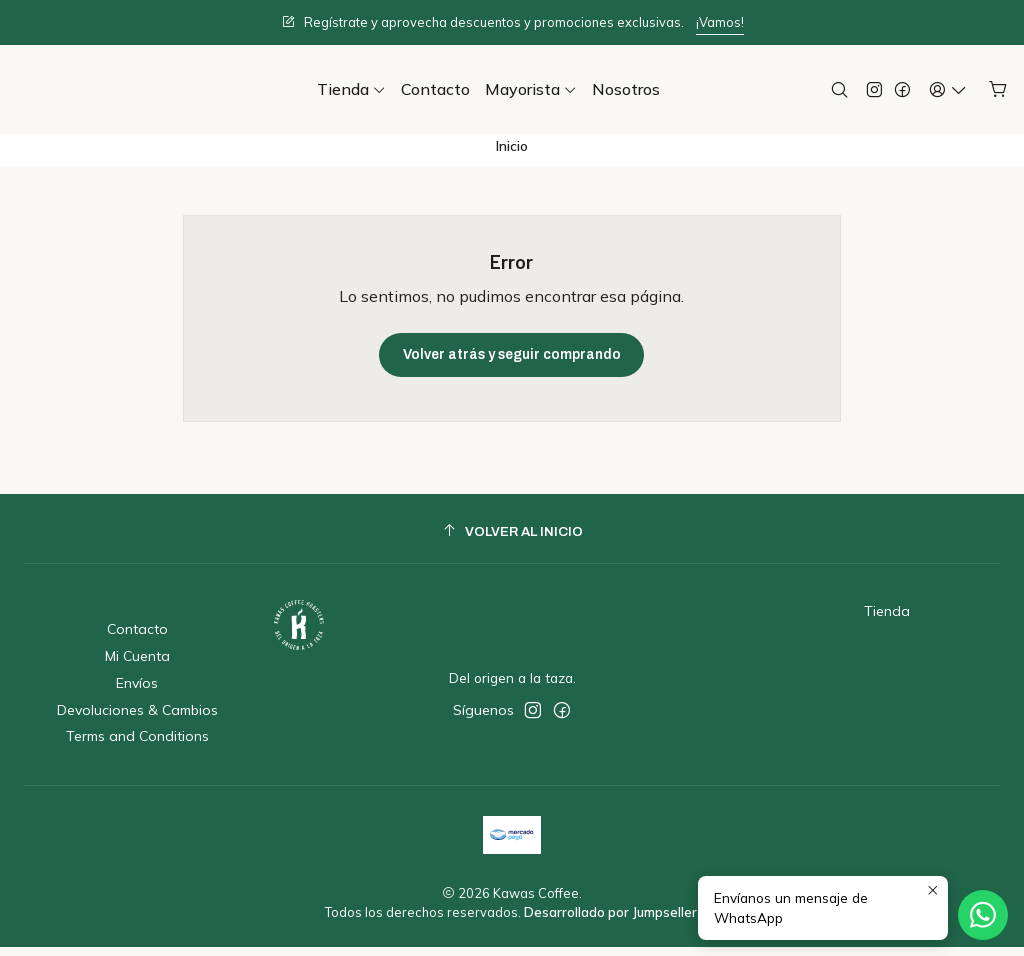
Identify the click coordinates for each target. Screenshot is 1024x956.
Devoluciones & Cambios (137, 719)
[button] (351, 89)
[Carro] (998, 89)
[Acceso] (948, 89)
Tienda (887, 621)
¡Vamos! (720, 22)
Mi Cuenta (137, 665)
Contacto (137, 639)
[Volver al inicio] (512, 540)
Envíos (137, 692)
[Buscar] (839, 89)
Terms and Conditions (137, 746)
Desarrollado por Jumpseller (610, 922)
